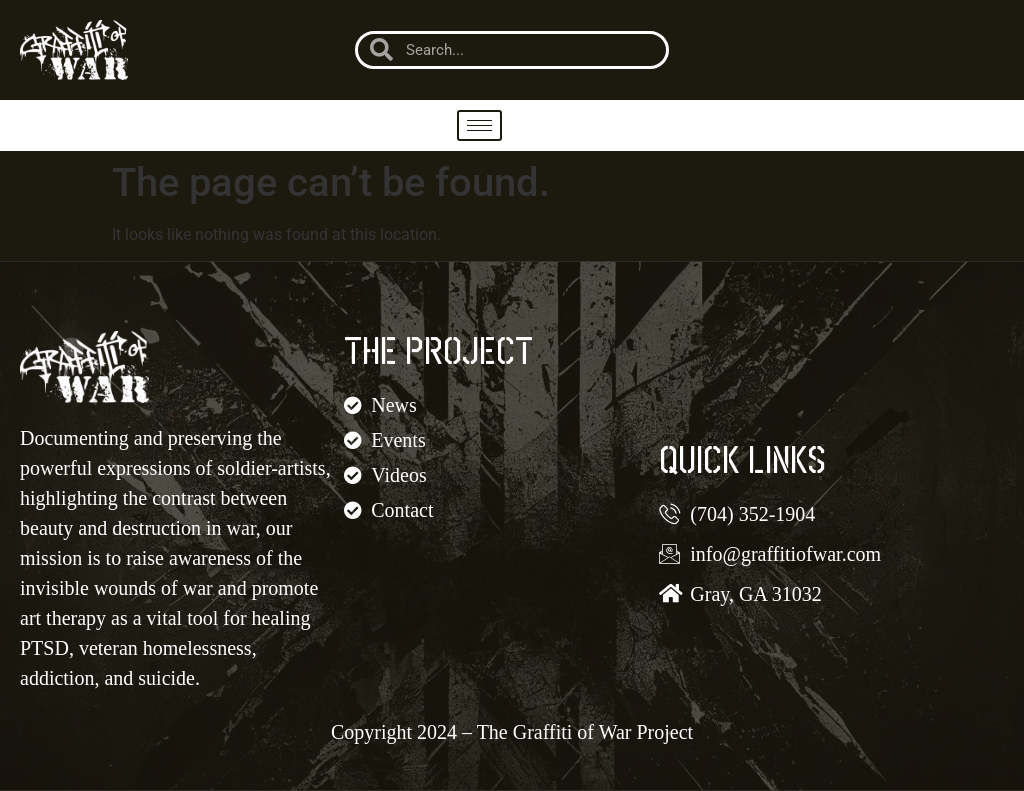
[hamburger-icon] (479, 125)
